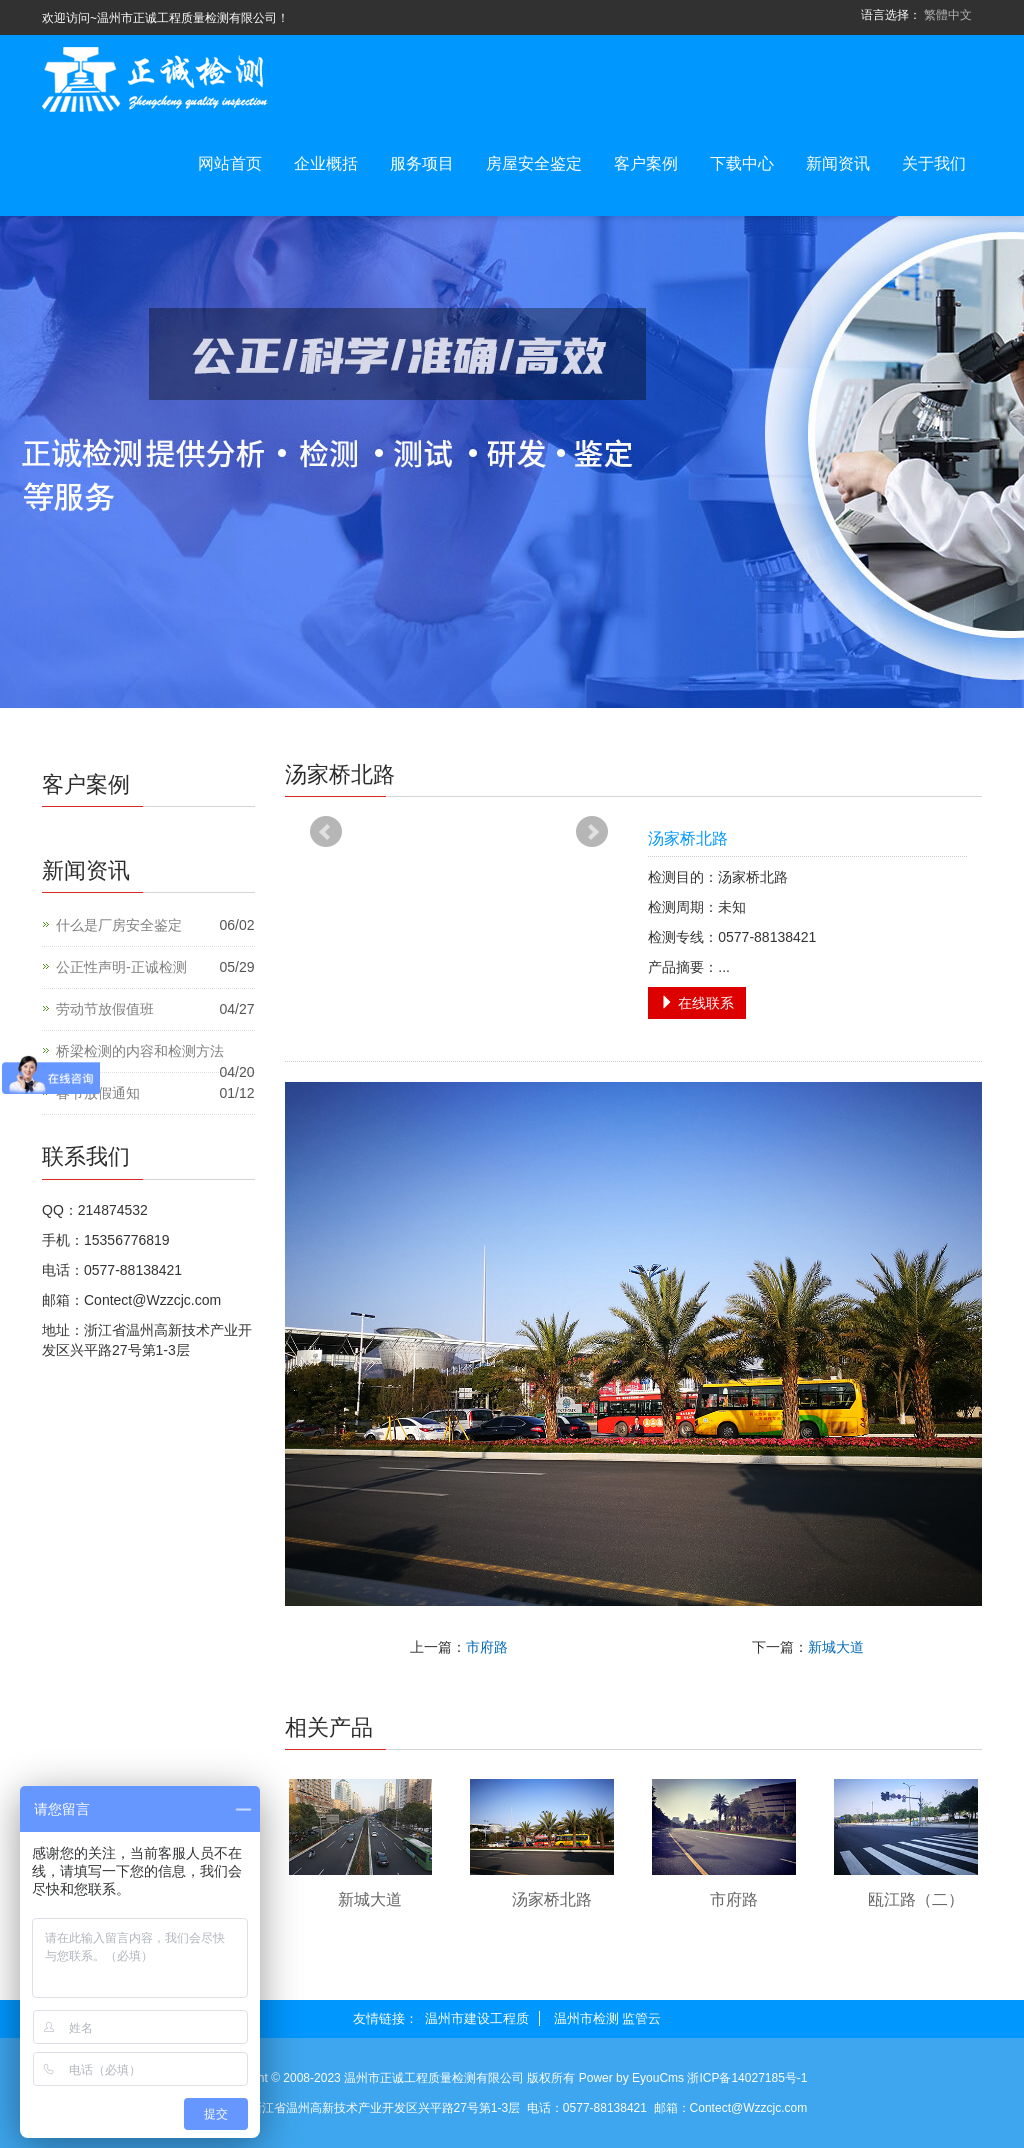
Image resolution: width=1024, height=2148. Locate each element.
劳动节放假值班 (105, 1009)
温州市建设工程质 (477, 2018)
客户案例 (646, 163)
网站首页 (230, 163)
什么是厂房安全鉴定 (119, 925)
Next (592, 832)
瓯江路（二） (916, 1899)
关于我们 (934, 163)
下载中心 (742, 163)
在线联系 (697, 1003)
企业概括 (326, 163)
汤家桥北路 (552, 1899)
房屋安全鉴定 (534, 163)
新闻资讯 (838, 163)
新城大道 (836, 1647)
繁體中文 (948, 15)
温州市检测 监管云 (608, 2018)
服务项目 (422, 163)
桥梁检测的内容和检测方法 (140, 1051)
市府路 (487, 1647)
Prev (326, 832)
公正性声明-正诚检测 (121, 967)
